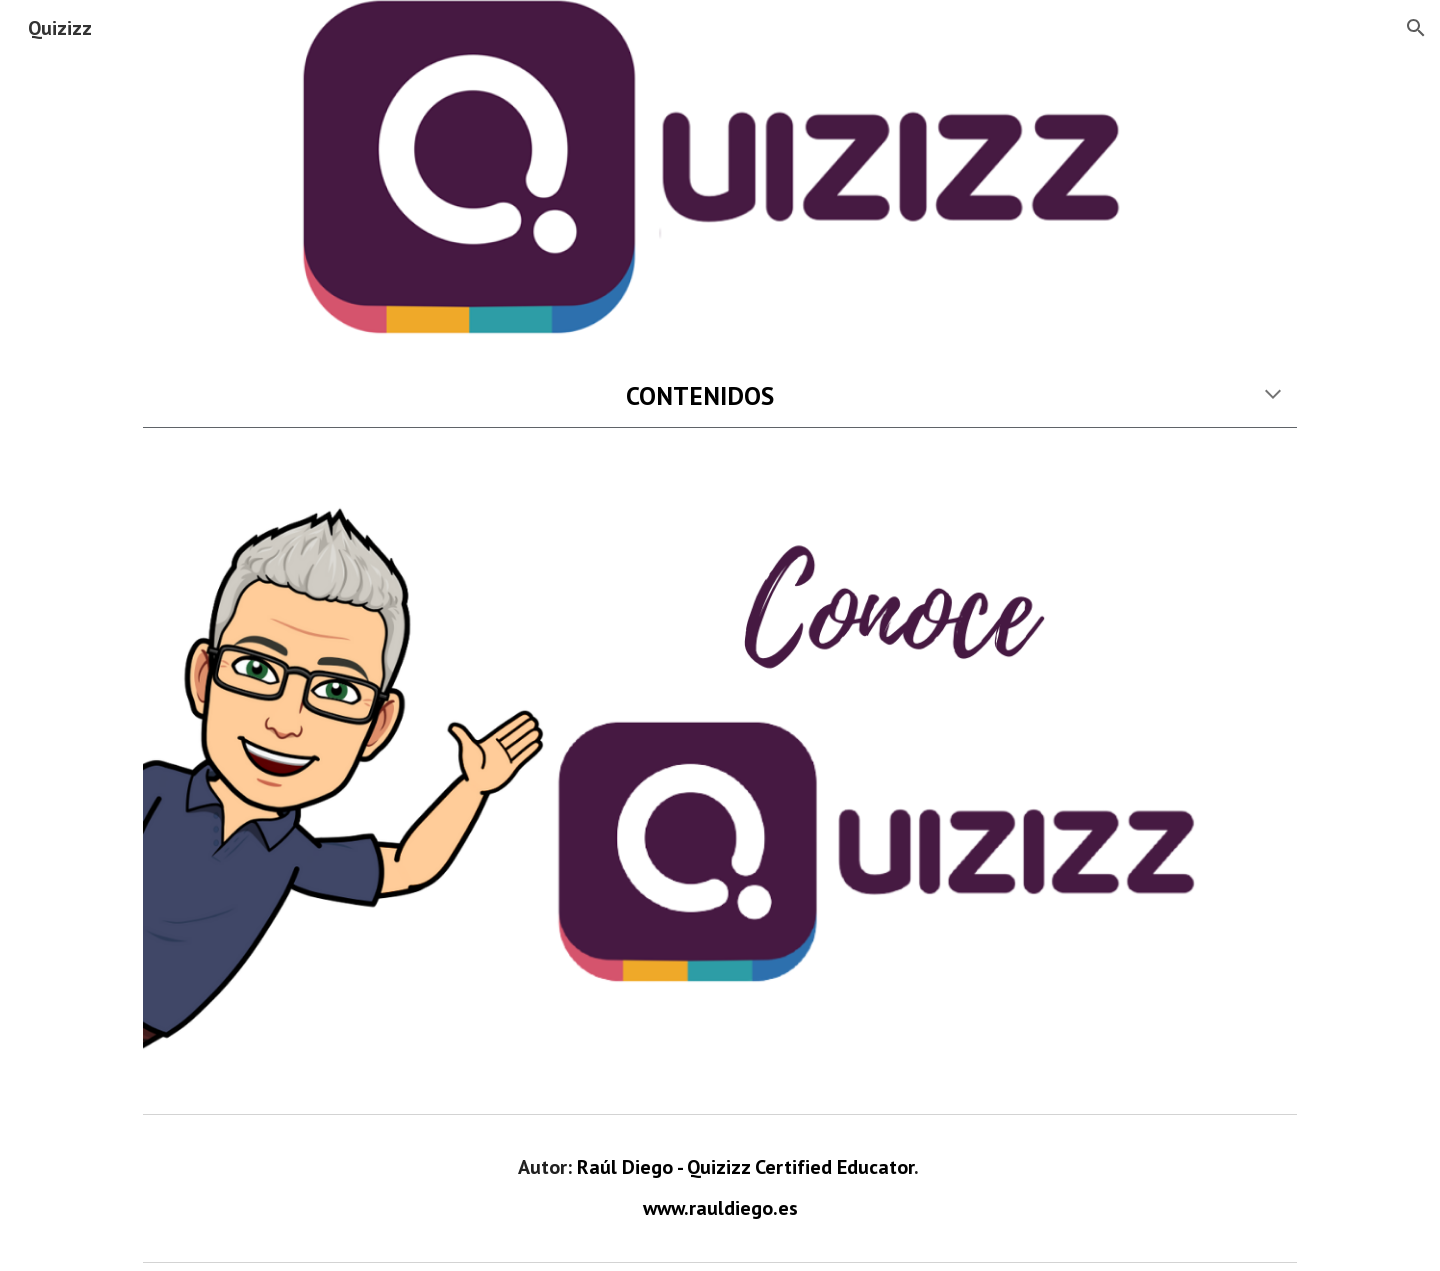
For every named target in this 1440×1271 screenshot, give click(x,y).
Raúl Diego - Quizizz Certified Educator (745, 1167)
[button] (1416, 28)
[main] (720, 395)
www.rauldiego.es (720, 1208)
